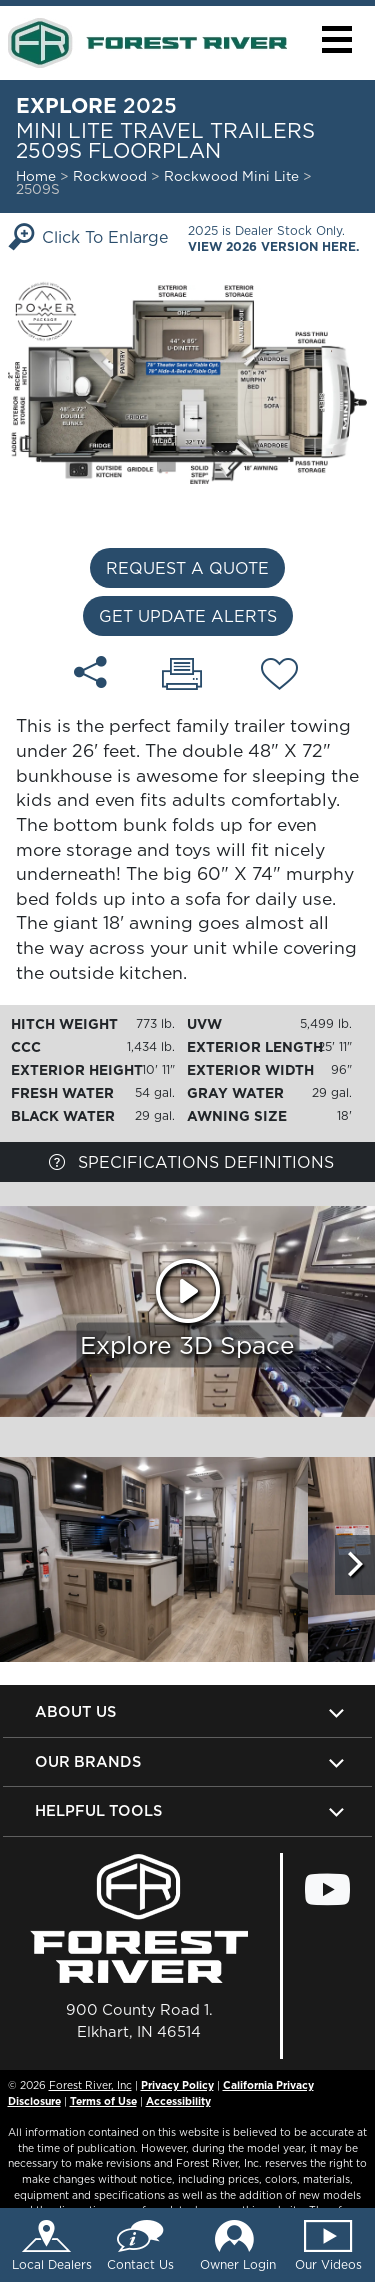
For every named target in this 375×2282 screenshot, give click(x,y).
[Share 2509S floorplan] (90, 672)
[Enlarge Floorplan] (187, 380)
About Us (75, 1711)
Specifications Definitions (191, 1162)
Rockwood (110, 176)
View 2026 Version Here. (273, 246)
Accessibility (178, 2101)
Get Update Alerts (188, 616)
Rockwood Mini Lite (233, 176)
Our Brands (88, 1761)
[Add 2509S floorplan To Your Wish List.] (279, 677)
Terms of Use (103, 2101)
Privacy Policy (177, 2085)
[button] (336, 39)
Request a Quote (187, 568)
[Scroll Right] (355, 1565)
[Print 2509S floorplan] (182, 676)
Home (36, 176)
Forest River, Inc (90, 2085)
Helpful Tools (98, 1810)
